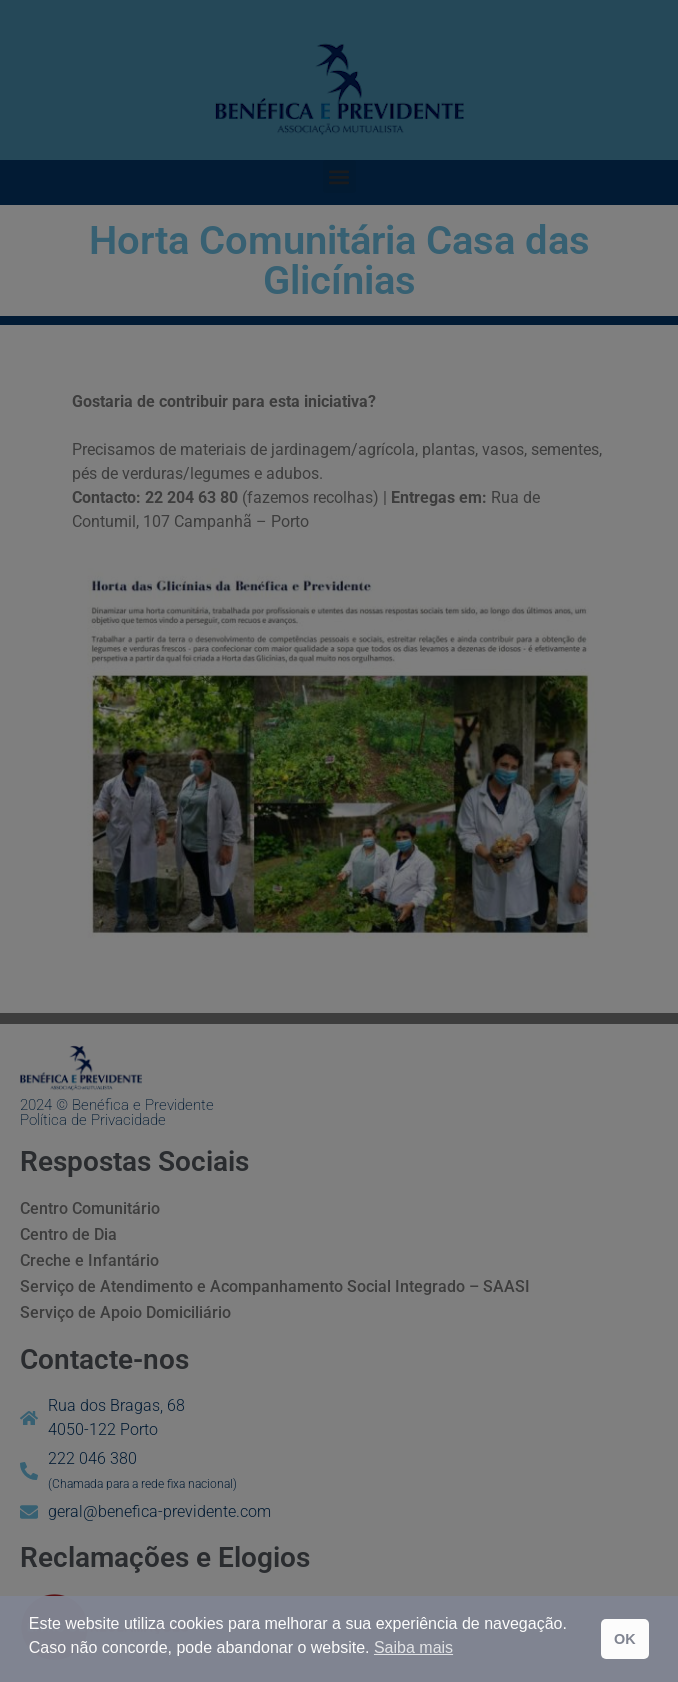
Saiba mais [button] (413, 1647)
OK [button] (625, 1639)
